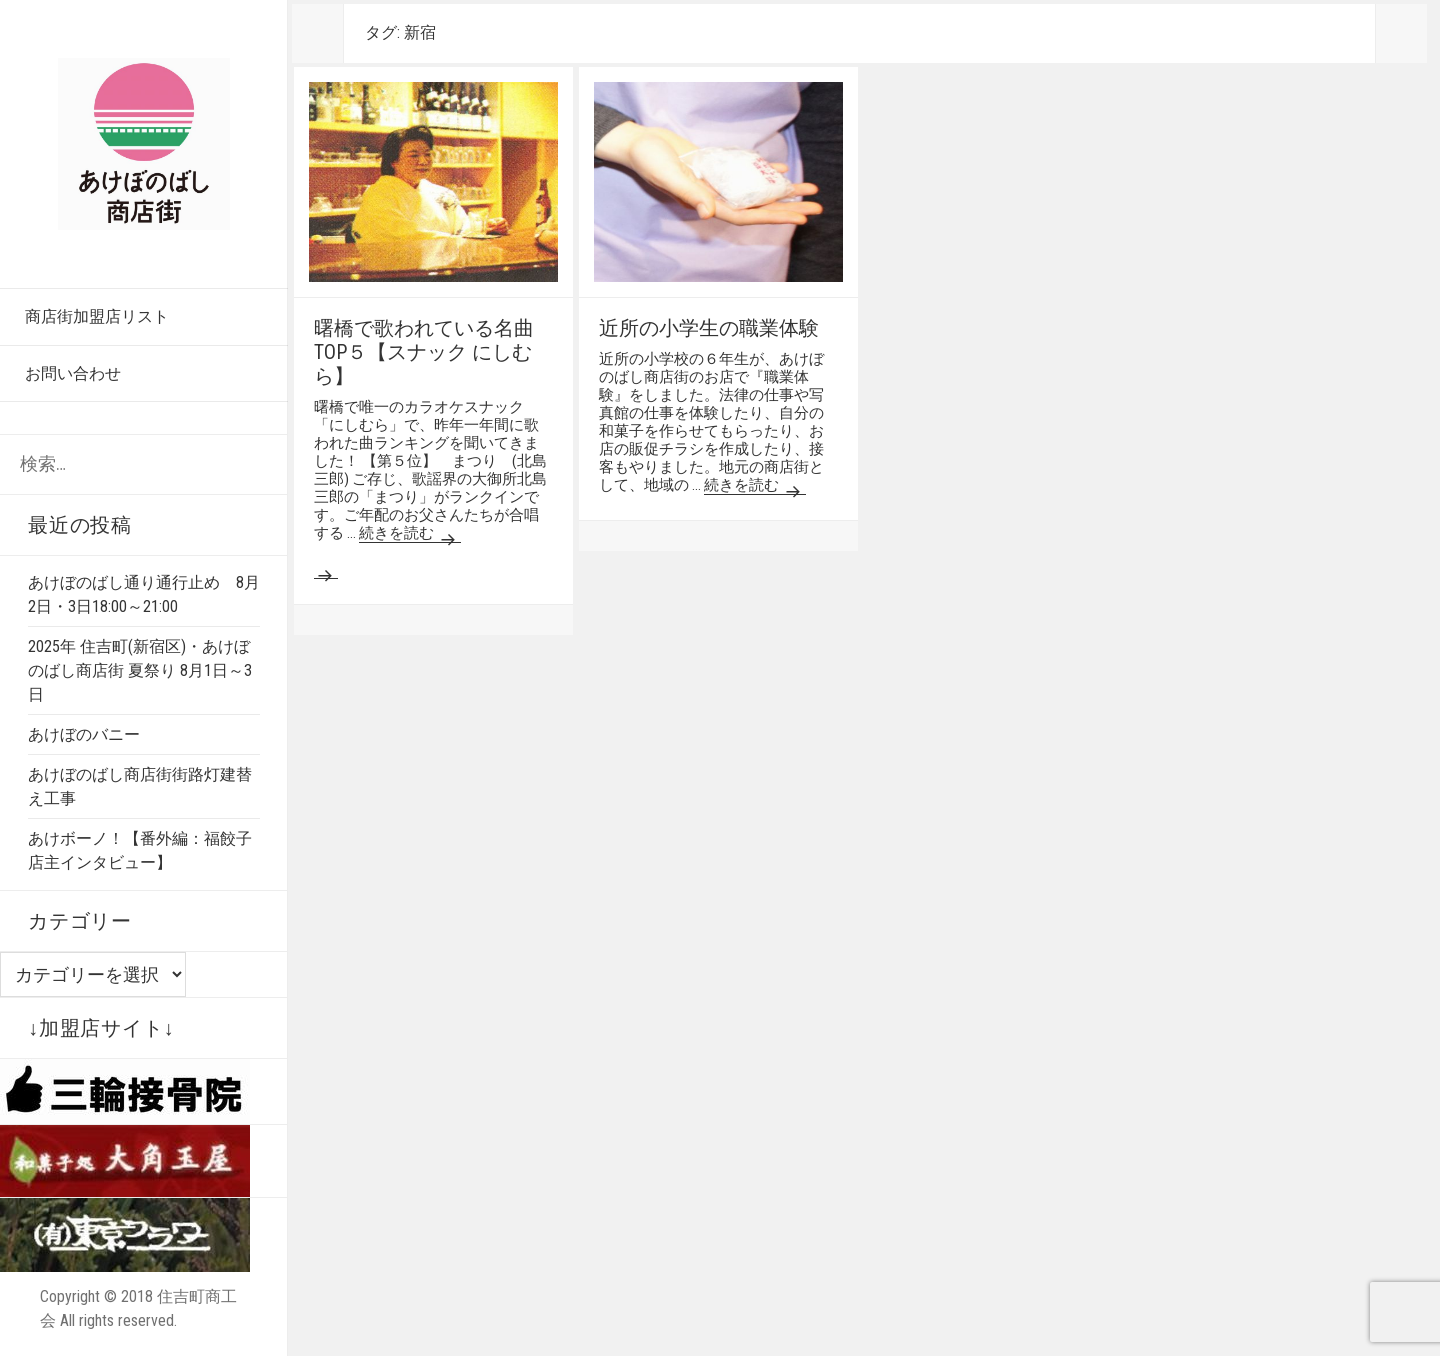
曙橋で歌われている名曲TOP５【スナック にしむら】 (424, 352)
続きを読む (410, 533)
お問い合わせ (73, 373)
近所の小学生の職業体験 (709, 328)
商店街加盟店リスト (97, 316)
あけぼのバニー (84, 734)
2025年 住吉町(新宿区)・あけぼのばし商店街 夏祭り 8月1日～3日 (140, 670)
